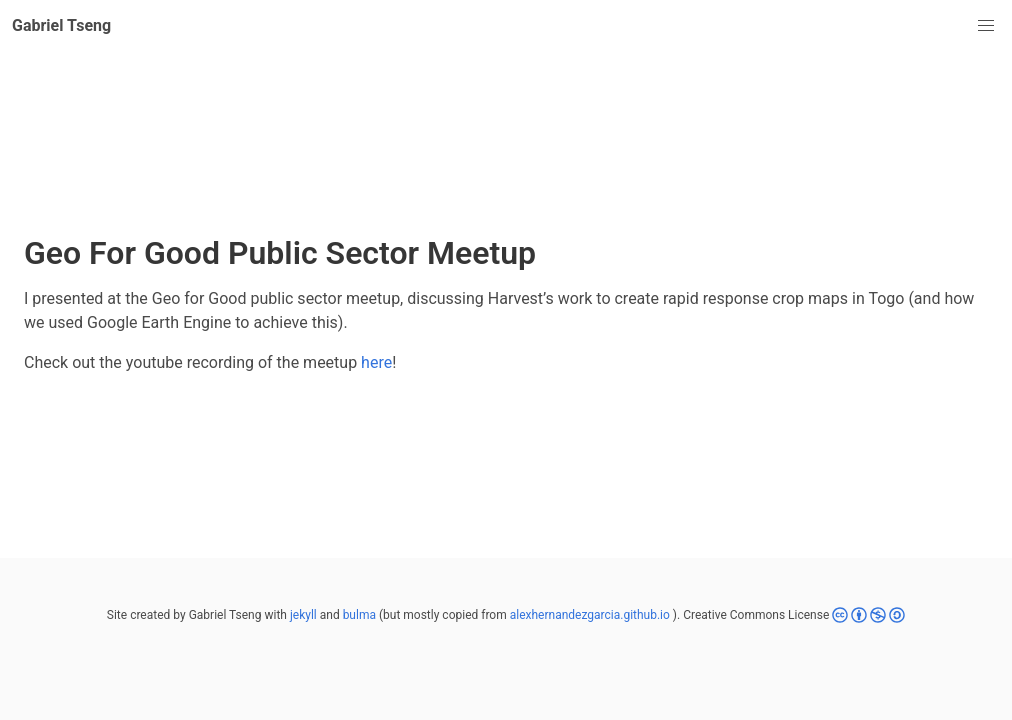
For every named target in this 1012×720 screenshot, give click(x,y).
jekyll (303, 615)
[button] (986, 26)
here (376, 362)
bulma (359, 615)
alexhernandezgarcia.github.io (590, 615)
